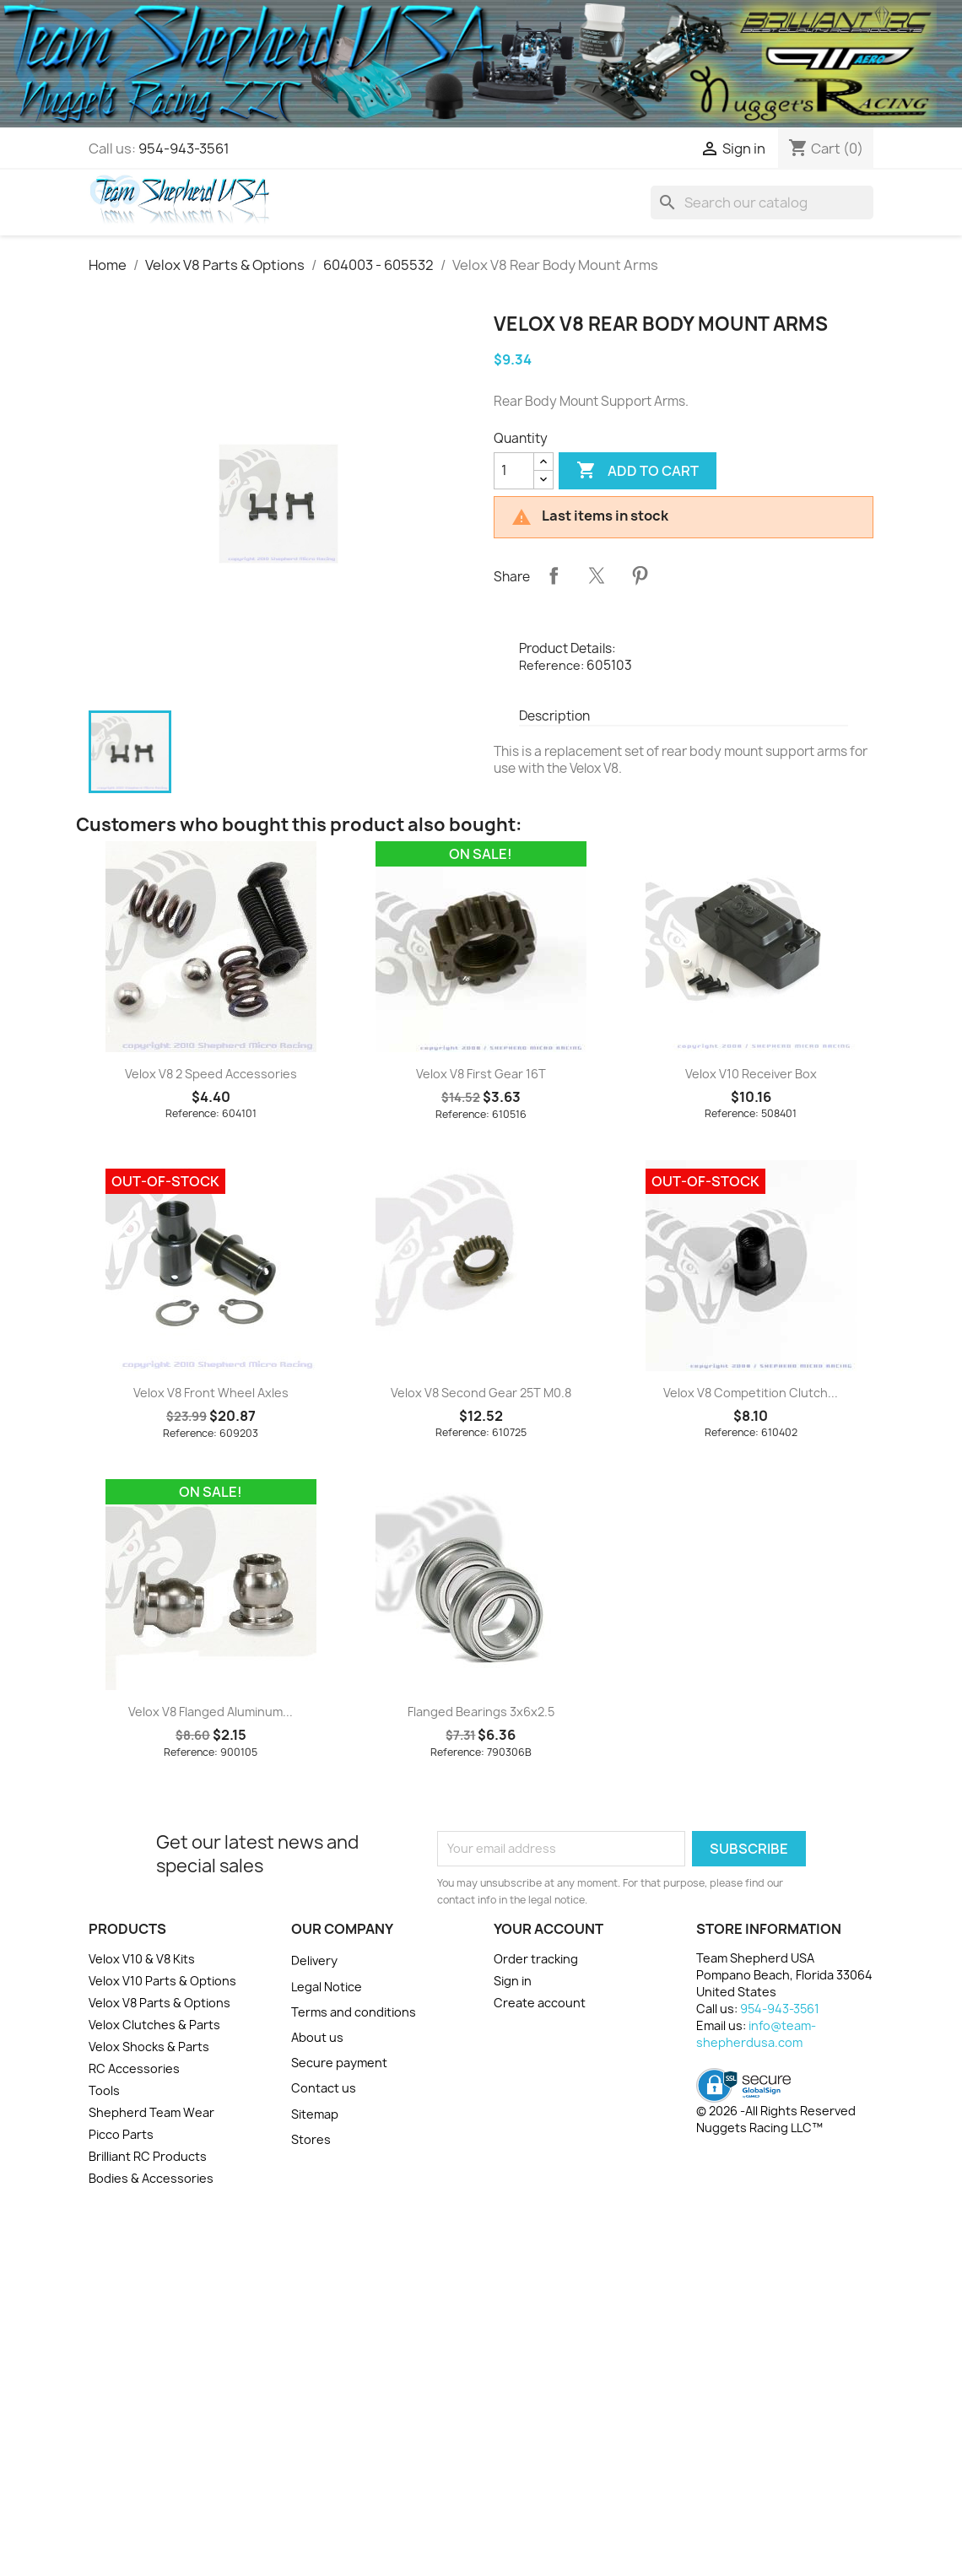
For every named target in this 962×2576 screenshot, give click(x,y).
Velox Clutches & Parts (154, 2025)
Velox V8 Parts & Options (159, 2003)
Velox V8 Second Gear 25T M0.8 (481, 1393)
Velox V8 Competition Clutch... (750, 1393)
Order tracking (536, 1959)
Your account (548, 1929)
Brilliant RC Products (148, 2156)
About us (317, 2037)
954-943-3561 (184, 148)
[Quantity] (514, 470)
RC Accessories (134, 2068)
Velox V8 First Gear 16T (481, 1074)
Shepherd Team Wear (151, 2112)
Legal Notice (326, 1987)
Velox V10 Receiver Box (751, 1074)
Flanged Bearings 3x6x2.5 (481, 1712)
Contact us (323, 2088)
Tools (104, 2090)
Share (553, 575)
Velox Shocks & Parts (149, 2047)
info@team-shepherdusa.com (756, 2033)
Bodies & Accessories (151, 2178)
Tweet (596, 575)
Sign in (513, 1981)
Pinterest (640, 575)
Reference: (551, 665)
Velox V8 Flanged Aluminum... (210, 1712)
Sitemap (314, 2114)
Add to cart (637, 471)
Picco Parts (121, 2134)
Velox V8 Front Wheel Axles (211, 1393)
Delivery (314, 1960)
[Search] (762, 202)
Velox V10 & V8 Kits (142, 1959)
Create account (540, 2003)
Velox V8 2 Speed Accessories (211, 1074)
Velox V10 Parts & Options (162, 1981)
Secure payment (339, 2063)
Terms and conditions (353, 2012)
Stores (311, 2139)
